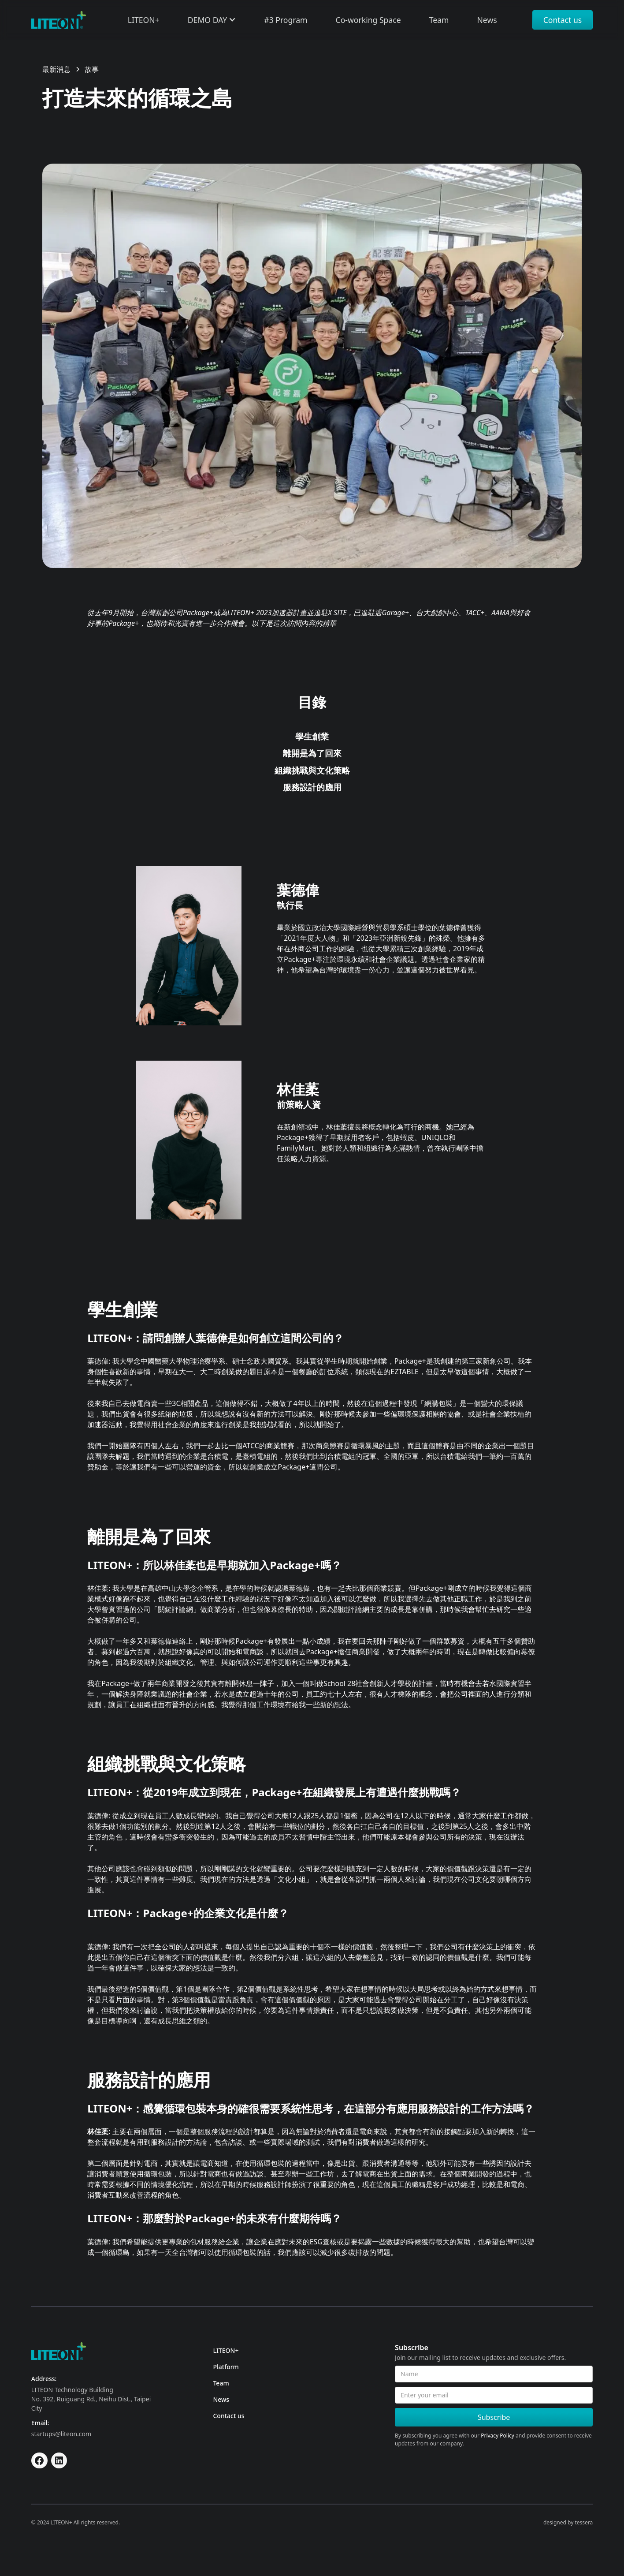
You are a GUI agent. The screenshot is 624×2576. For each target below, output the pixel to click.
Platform (225, 2367)
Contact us (562, 20)
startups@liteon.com (61, 2434)
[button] (212, 20)
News (221, 2399)
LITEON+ (225, 2350)
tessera (584, 2522)
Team (221, 2383)
